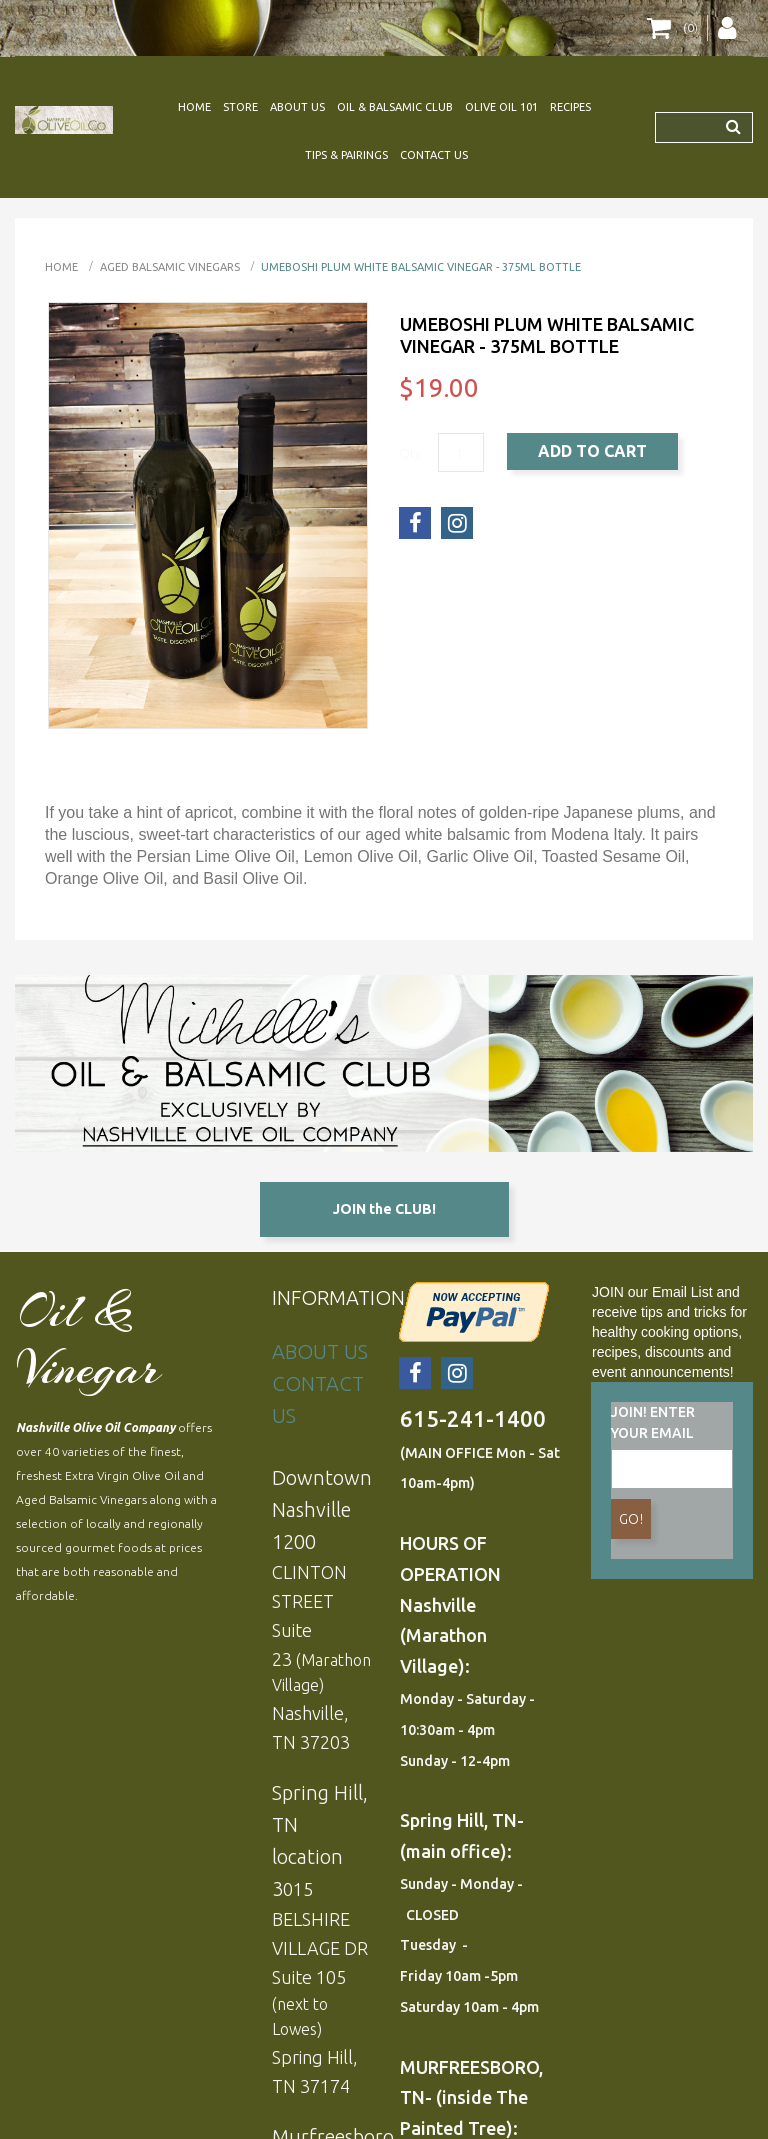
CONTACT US (434, 155)
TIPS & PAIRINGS (346, 155)
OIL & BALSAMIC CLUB (395, 107)
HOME (194, 107)
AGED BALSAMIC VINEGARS (170, 267)
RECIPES (570, 107)
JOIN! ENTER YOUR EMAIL (653, 1422)
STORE (240, 107)
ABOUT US (297, 107)
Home (61, 267)
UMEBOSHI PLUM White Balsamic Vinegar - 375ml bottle (421, 267)
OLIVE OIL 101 (501, 107)
